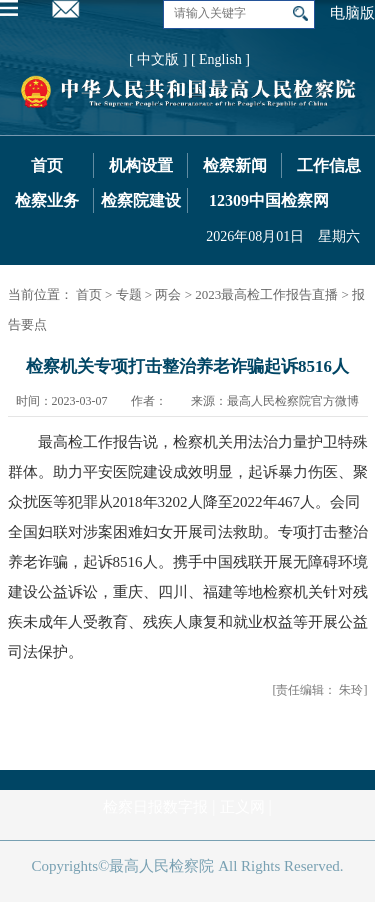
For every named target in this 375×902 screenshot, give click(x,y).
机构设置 (141, 165)
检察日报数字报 (155, 807)
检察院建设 (141, 200)
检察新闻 (235, 165)
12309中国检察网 (269, 200)
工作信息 (329, 165)
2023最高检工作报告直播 (266, 294)
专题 (129, 294)
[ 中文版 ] (158, 59)
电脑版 (352, 13)
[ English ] (220, 59)
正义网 (242, 807)
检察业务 (47, 200)
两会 (168, 294)
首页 (47, 165)
